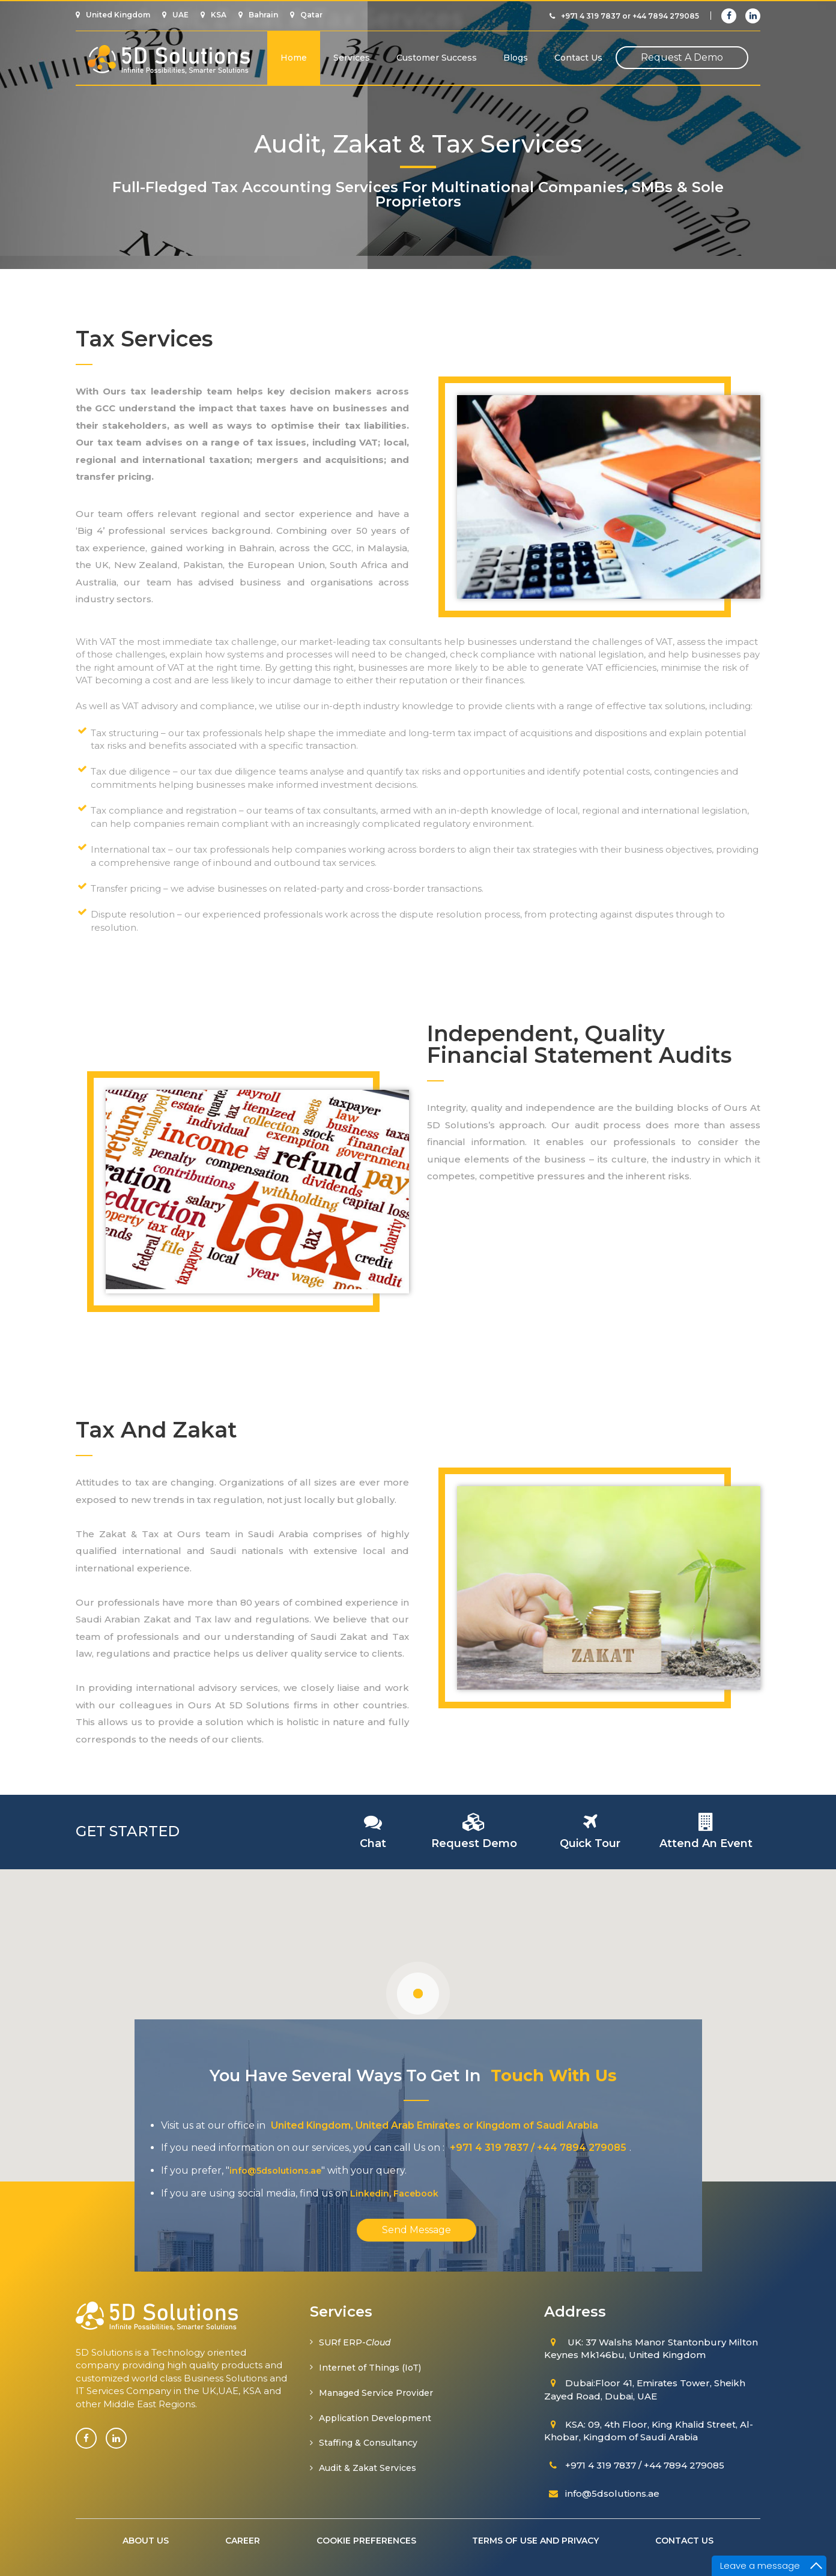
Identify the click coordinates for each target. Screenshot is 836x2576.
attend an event (706, 1843)
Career (242, 2540)
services (351, 57)
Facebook (415, 2193)
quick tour (590, 1843)
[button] (418, 1993)
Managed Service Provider (376, 2392)
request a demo (682, 57)
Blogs (515, 57)
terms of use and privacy (536, 2540)
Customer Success (436, 57)
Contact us (578, 57)
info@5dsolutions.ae (275, 2170)
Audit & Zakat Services (367, 2468)
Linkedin (369, 2193)
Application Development (375, 2418)
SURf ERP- (355, 2342)
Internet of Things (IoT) (370, 2367)
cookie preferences (366, 2540)
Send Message (416, 2230)
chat (373, 1843)
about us (146, 2540)
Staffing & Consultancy (368, 2442)
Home (293, 57)
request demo (474, 1843)
